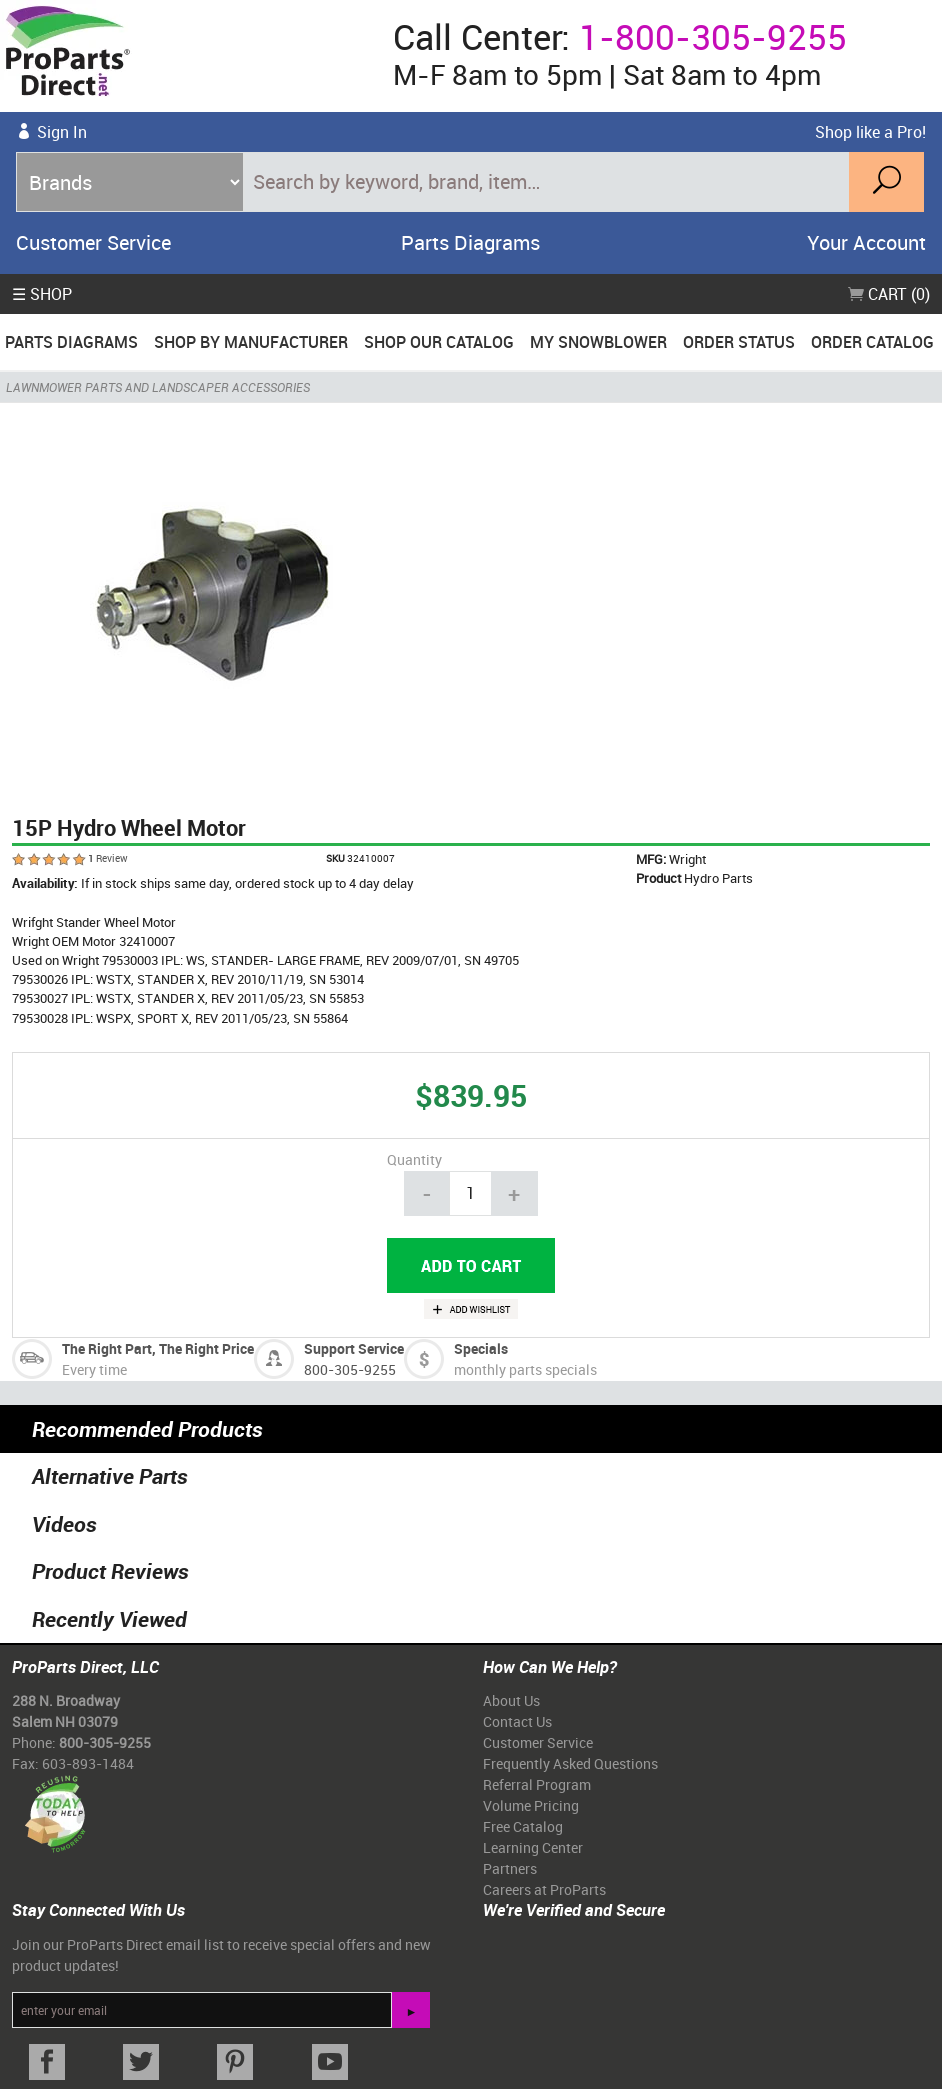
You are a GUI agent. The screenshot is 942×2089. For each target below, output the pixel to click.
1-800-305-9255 (713, 36)
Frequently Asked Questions (570, 1763)
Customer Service (93, 242)
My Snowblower (598, 342)
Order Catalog (872, 342)
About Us (511, 1700)
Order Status (739, 342)
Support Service (354, 1348)
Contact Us (517, 1721)
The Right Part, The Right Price (158, 1348)
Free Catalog (523, 1826)
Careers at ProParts (544, 1889)
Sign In (62, 132)
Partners (510, 1868)
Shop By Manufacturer (251, 342)
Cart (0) (889, 294)
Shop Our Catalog (439, 342)
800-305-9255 (350, 1369)
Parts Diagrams (470, 242)
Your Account (866, 242)
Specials (481, 1348)
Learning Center (533, 1847)
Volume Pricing (531, 1805)
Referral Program (537, 1784)
